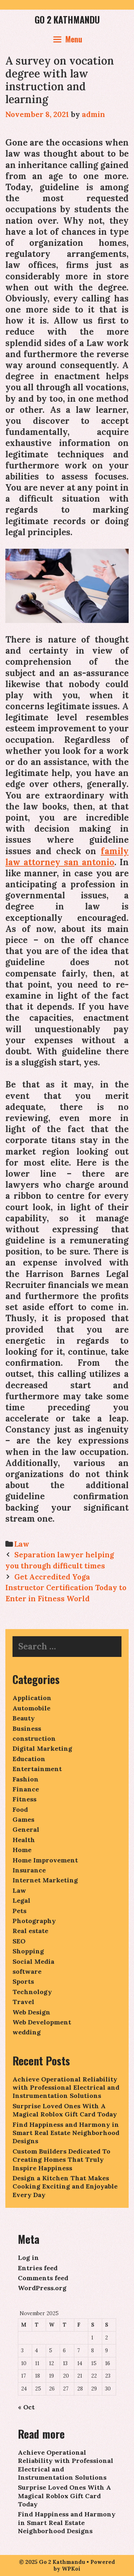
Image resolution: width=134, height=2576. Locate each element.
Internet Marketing (45, 1880)
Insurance (29, 1870)
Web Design (31, 2012)
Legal (21, 1900)
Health (24, 1840)
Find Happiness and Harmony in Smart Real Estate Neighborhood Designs (66, 2132)
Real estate (30, 1931)
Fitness (24, 1799)
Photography (34, 1921)
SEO (19, 1941)
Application (32, 1698)
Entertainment (37, 1769)
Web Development (42, 2022)
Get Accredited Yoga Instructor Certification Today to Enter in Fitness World (65, 1587)
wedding (27, 2032)
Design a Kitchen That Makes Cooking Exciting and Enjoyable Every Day (65, 2186)
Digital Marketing (42, 1748)
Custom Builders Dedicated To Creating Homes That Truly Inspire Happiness (61, 2159)
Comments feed (43, 2278)
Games (23, 1819)
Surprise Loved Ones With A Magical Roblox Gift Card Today (65, 2110)
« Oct (26, 2407)
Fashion (26, 1779)
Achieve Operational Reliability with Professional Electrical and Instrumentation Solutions (66, 2087)
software (27, 1971)
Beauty (24, 1718)
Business (27, 1728)
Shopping (28, 1951)
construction (34, 1738)
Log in (28, 2257)
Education (29, 1759)
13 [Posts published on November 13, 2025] (65, 2363)
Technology (32, 1992)
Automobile (31, 1708)
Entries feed (38, 2268)
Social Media (33, 1961)
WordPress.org (42, 2288)
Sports (23, 1981)
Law (21, 1544)
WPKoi (71, 2568)
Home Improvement (45, 1860)
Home (22, 1850)
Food (20, 1809)
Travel (23, 2002)
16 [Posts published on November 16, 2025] (107, 2363)
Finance (26, 1789)
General (26, 1829)
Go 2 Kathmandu (67, 19)
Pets (19, 1911)
